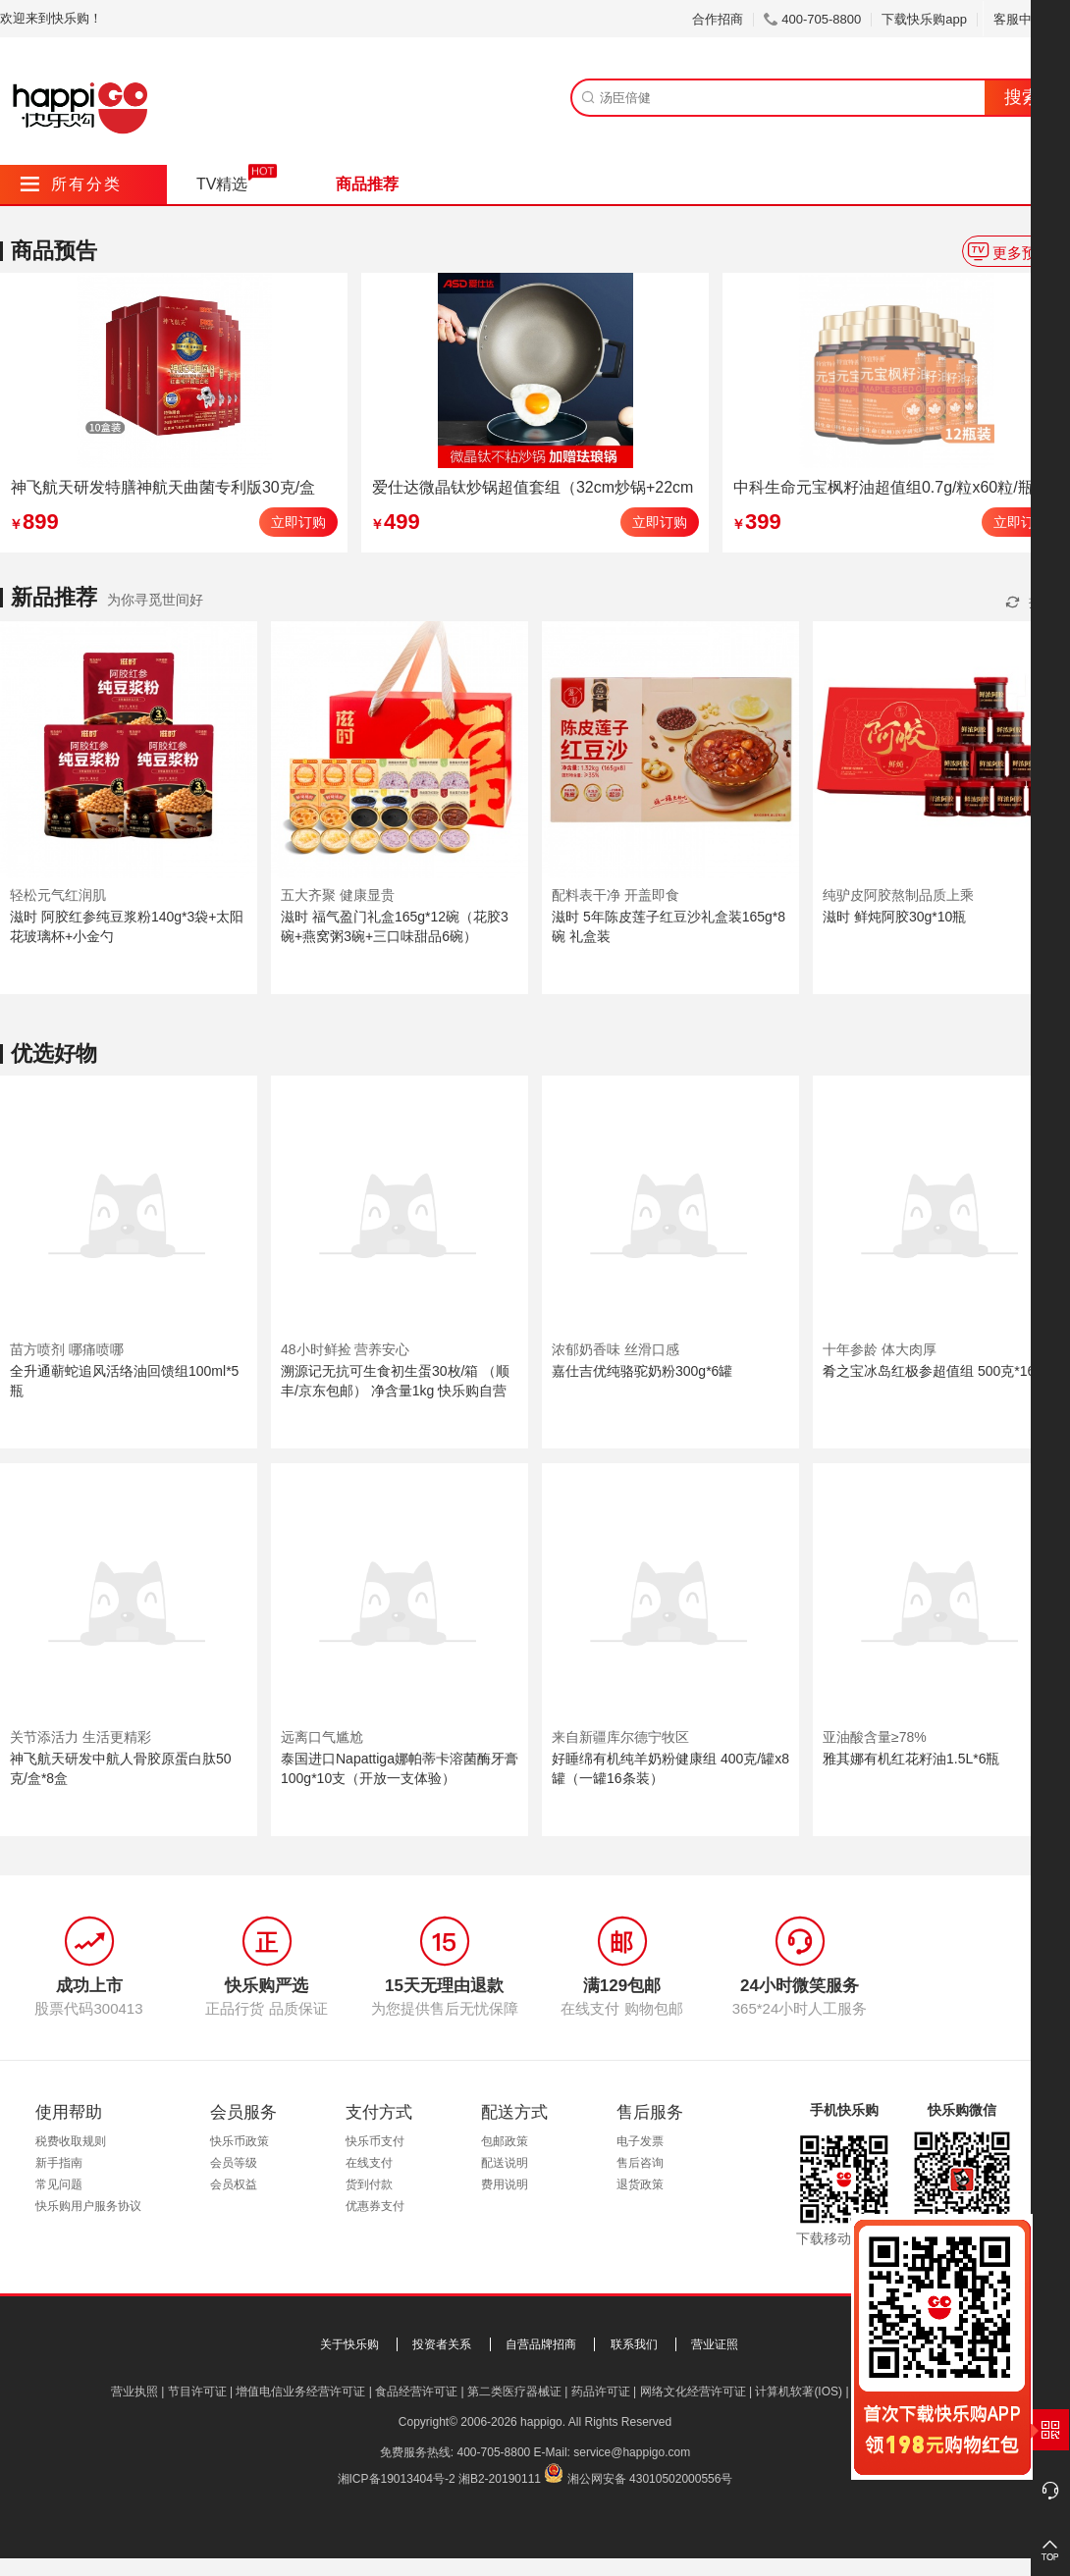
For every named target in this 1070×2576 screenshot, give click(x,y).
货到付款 (369, 2184)
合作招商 (717, 19)
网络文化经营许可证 (693, 2391)
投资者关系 (441, 2344)
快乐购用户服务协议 (88, 2206)
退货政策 (640, 2184)
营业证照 (714, 2344)
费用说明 (504, 2184)
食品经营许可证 (416, 2391)
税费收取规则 (70, 2141)
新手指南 (58, 2163)
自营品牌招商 (541, 2344)
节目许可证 (197, 2391)
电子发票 (640, 2141)
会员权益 (233, 2184)
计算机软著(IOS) (798, 2391)
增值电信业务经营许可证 (300, 2391)
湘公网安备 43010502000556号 (650, 2479)
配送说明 (504, 2163)
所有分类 (71, 184)
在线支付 (369, 2163)
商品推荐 (367, 184)
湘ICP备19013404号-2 (396, 2479)
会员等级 (233, 2163)
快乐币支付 (375, 2141)
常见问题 (58, 2184)
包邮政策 (504, 2141)
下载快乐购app (924, 19)
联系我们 (634, 2344)
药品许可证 (600, 2391)
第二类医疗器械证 (514, 2391)
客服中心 (1026, 19)
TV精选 (221, 184)
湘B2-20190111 (499, 2479)
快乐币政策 (239, 2141)
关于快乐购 (349, 2344)
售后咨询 (640, 2163)
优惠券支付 (375, 2206)
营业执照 (134, 2391)
